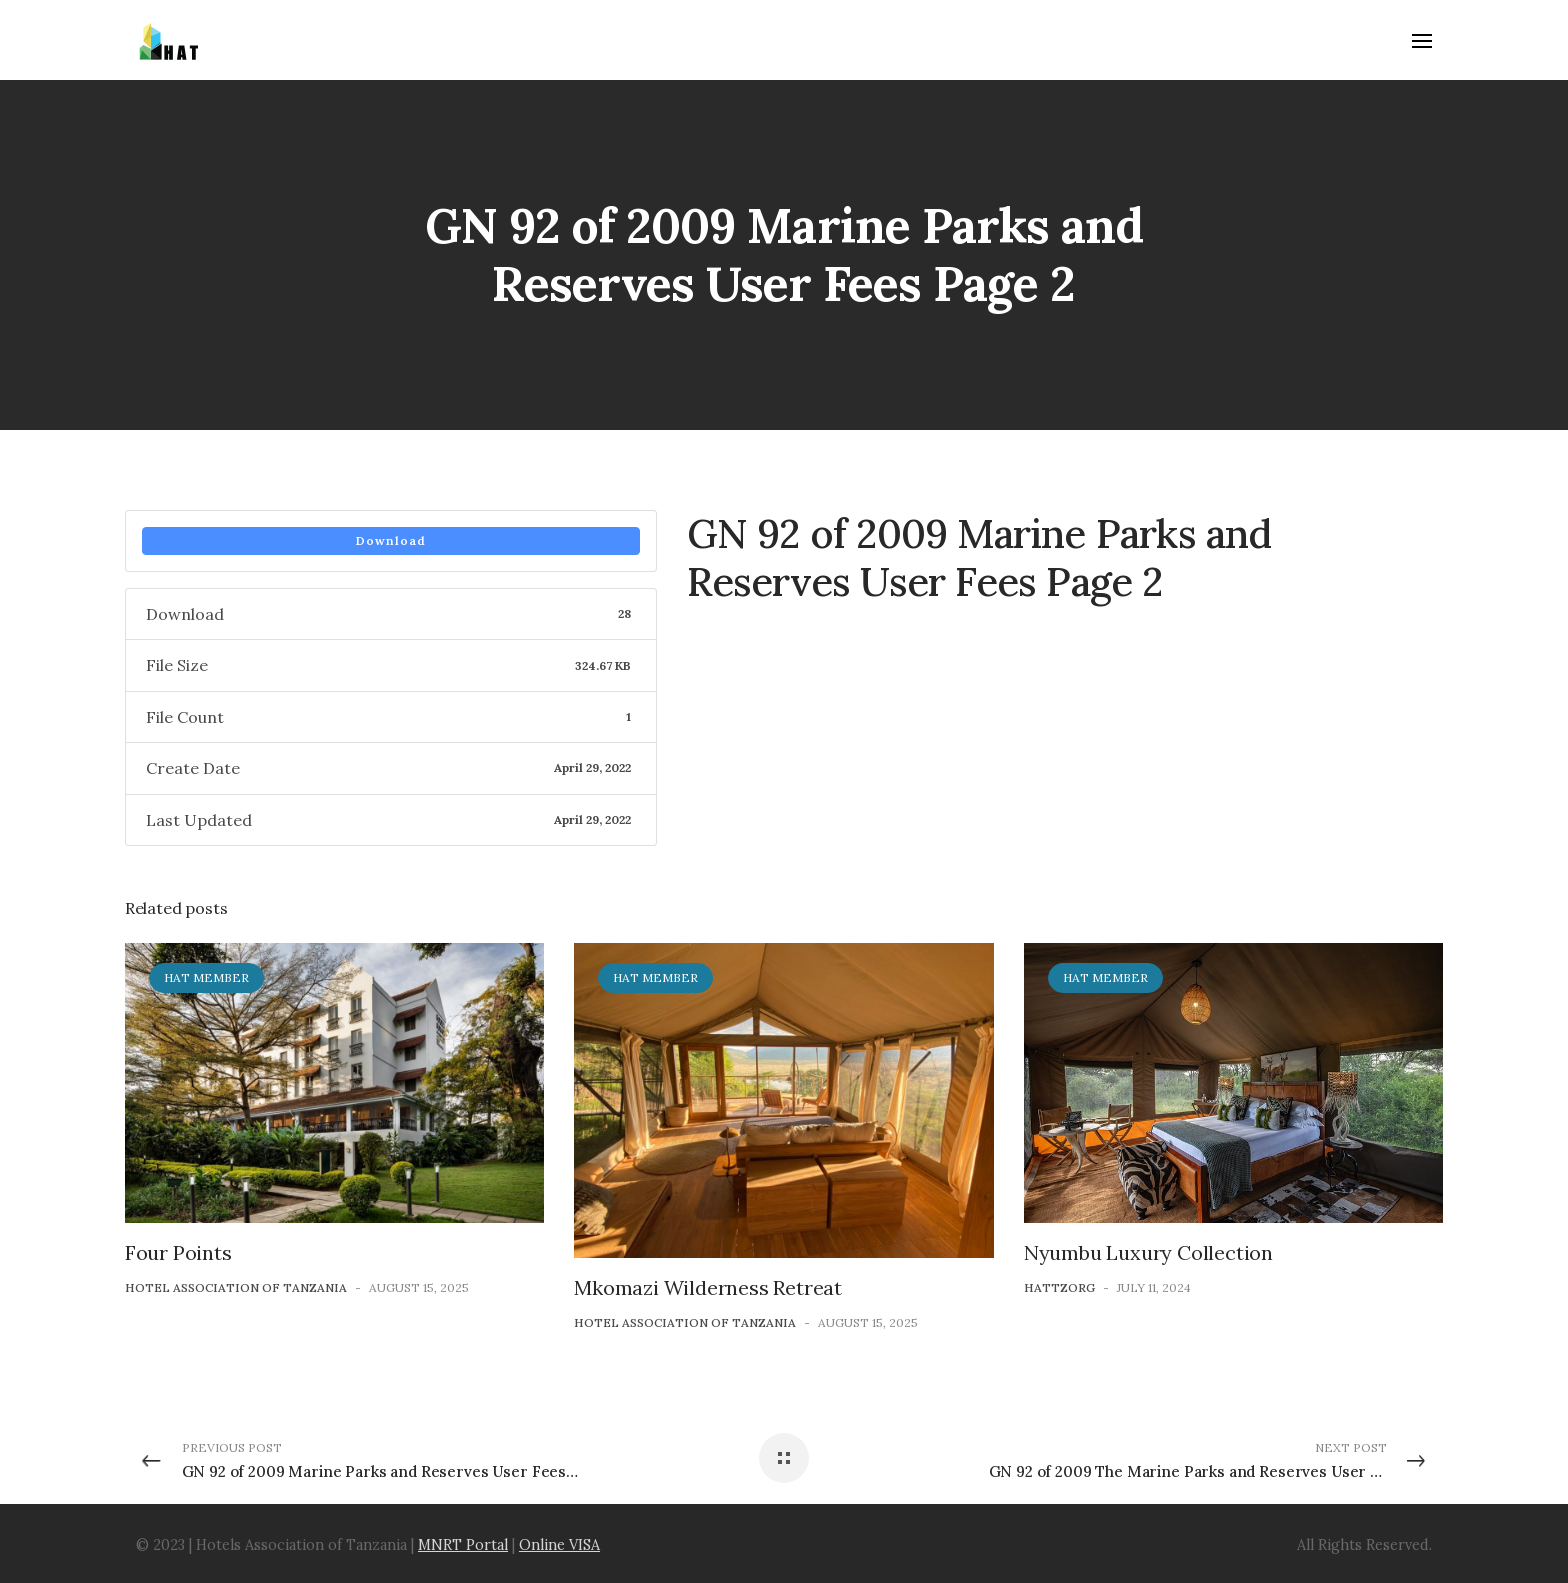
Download (391, 540)
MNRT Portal (463, 1545)
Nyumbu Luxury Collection (1148, 1252)
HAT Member (206, 977)
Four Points (178, 1252)
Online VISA (559, 1545)
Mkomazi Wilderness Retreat (708, 1287)
